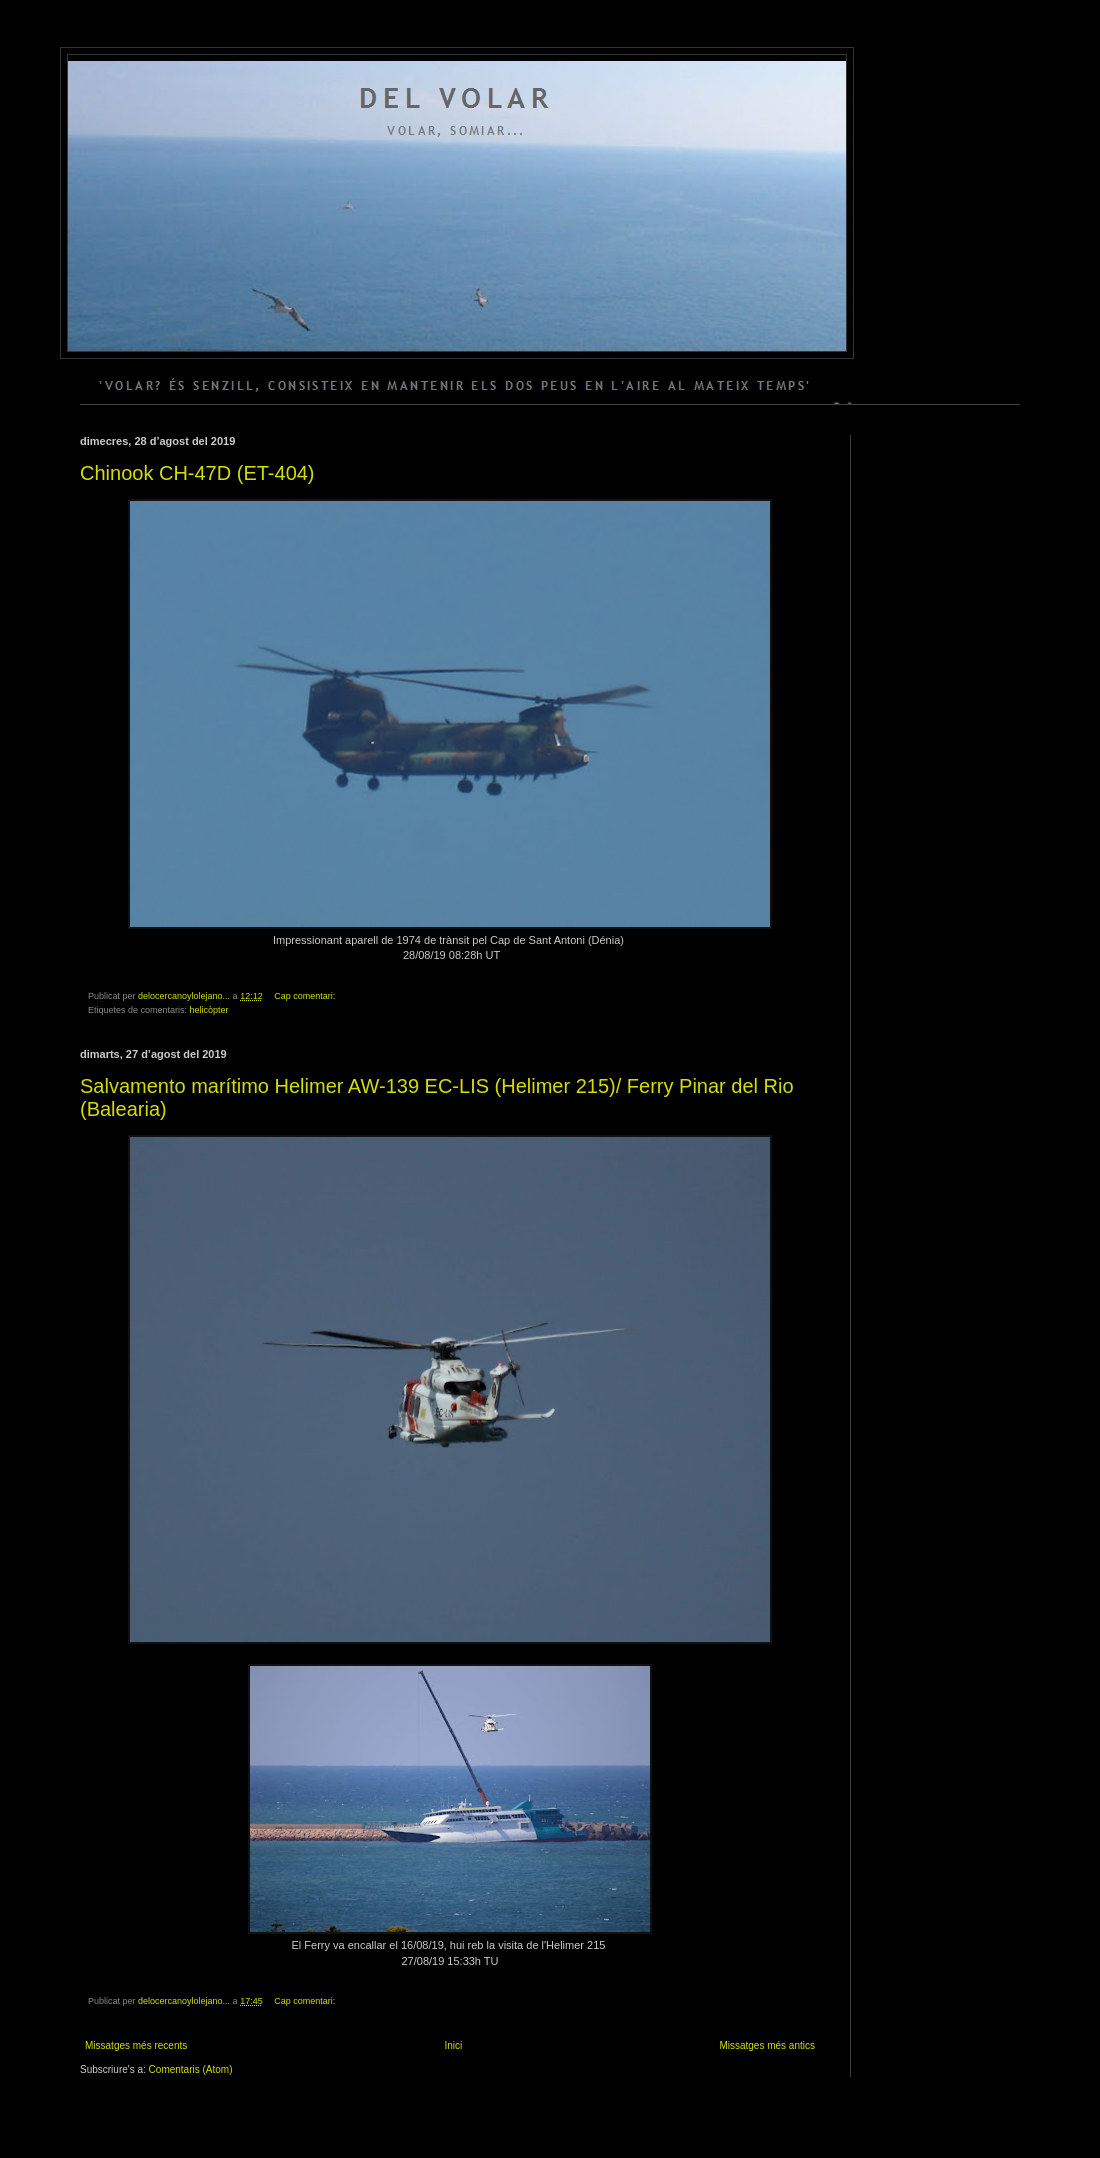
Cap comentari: (306, 996)
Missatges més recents (136, 2045)
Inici (453, 2045)
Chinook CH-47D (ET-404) (197, 473)
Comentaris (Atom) (191, 2069)
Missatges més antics (767, 2045)
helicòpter (209, 1010)
